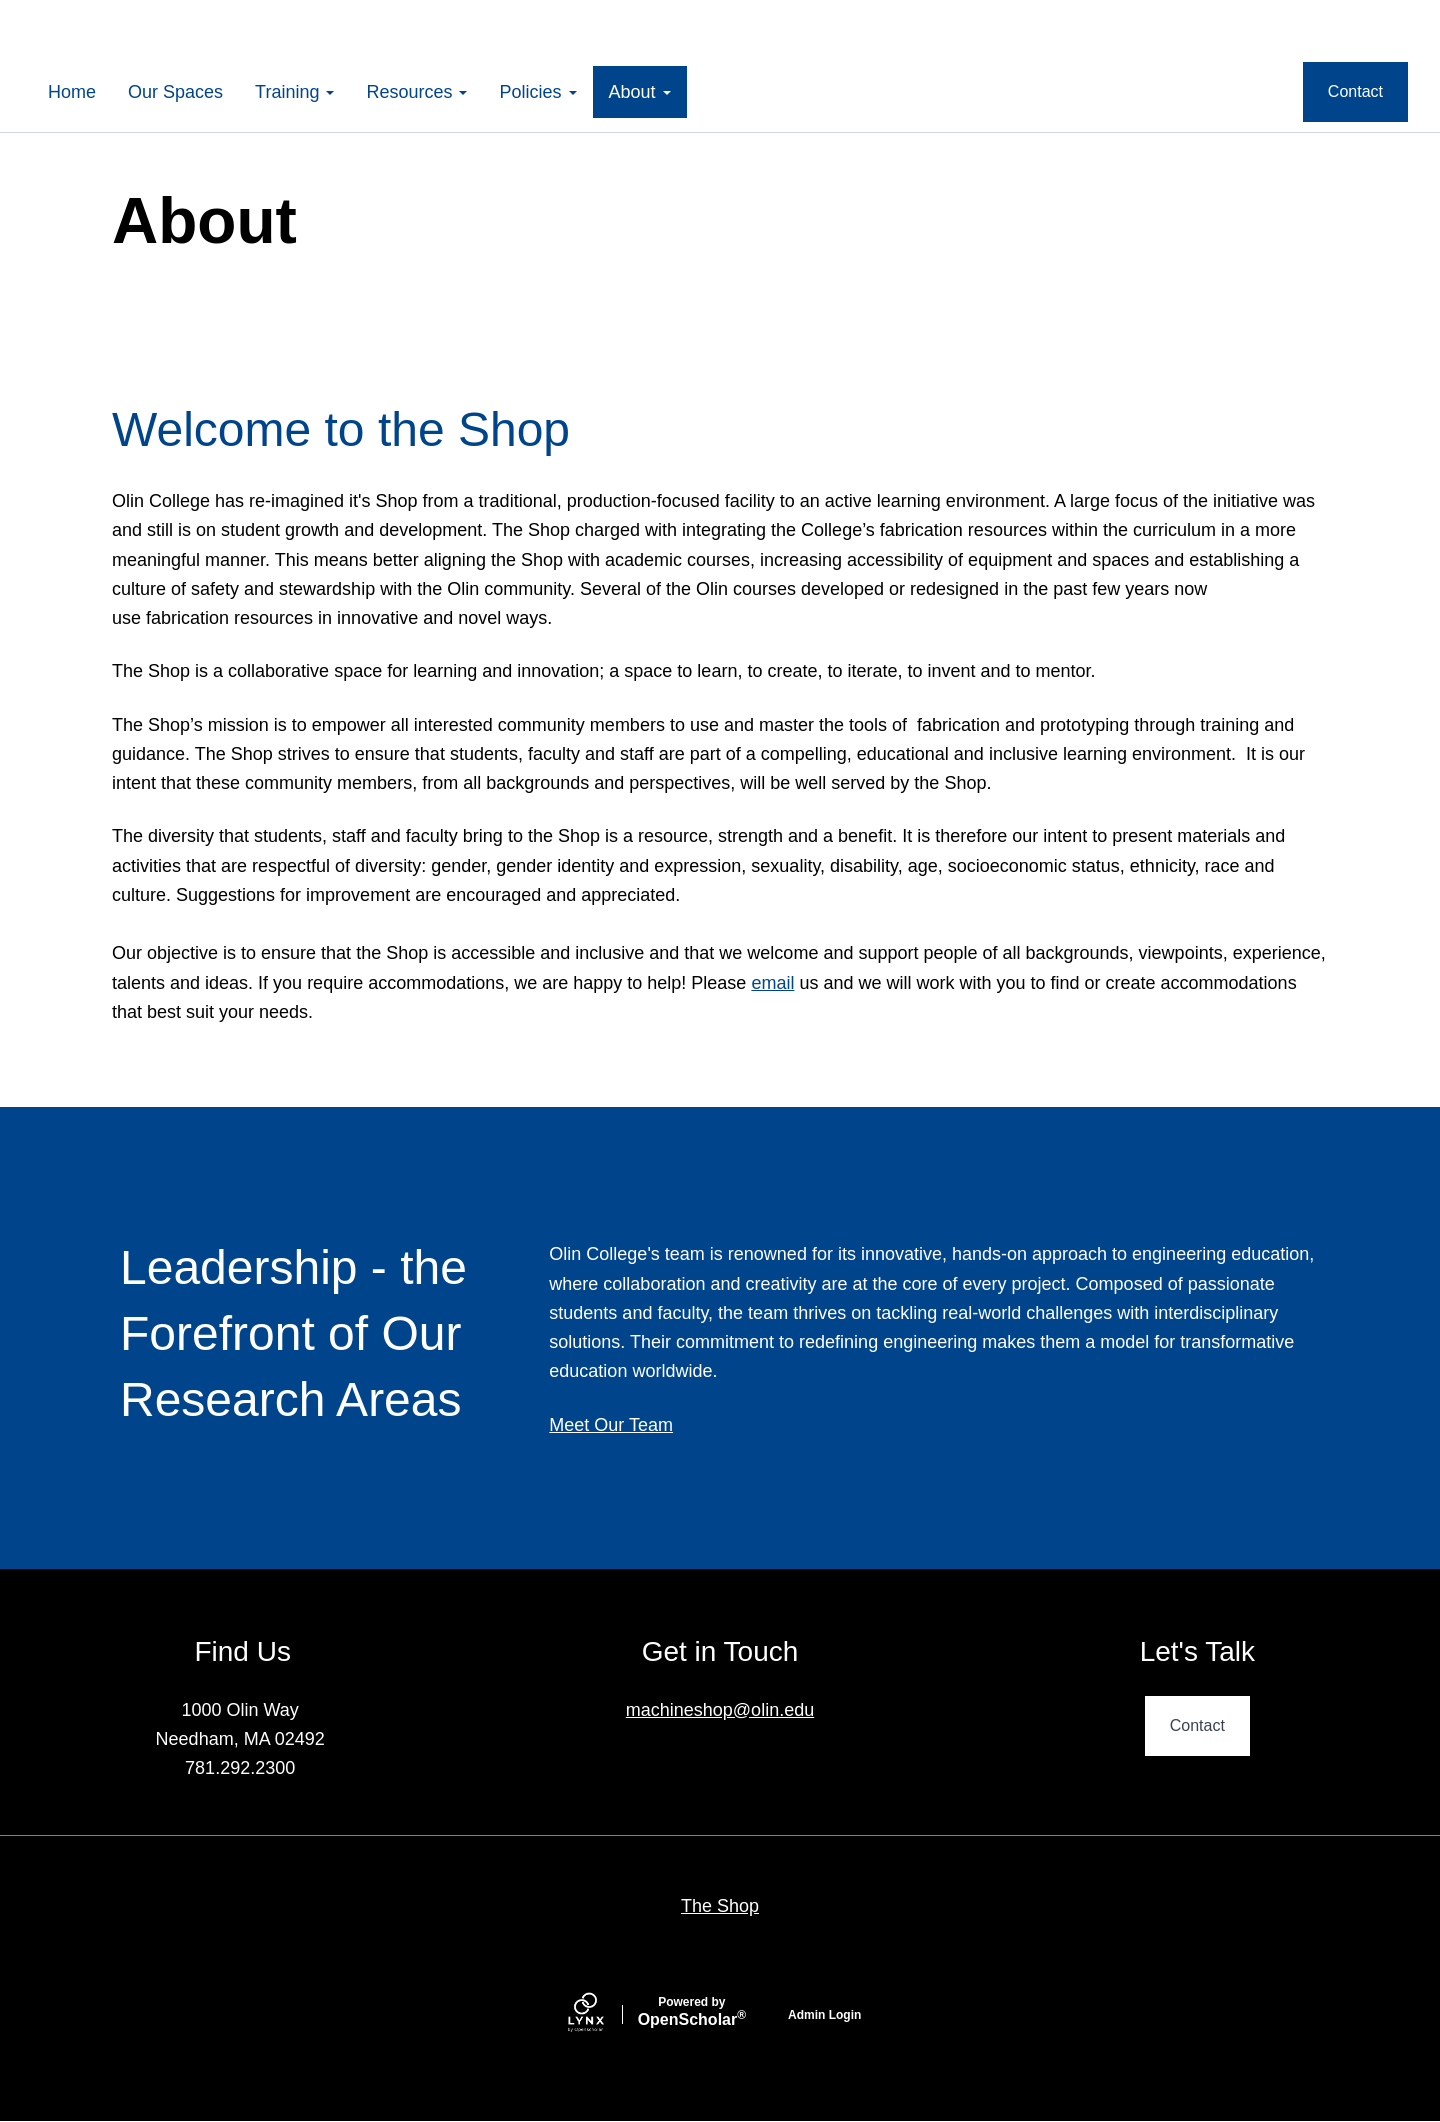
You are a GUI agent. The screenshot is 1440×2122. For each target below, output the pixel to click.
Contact (1355, 91)
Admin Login (824, 2015)
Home (72, 92)
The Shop (720, 1906)
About (640, 92)
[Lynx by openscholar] (603, 2014)
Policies (537, 92)
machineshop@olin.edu (720, 1710)
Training (294, 92)
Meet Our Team (611, 1425)
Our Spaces (175, 92)
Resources (416, 92)
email (772, 983)
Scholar (692, 2012)
